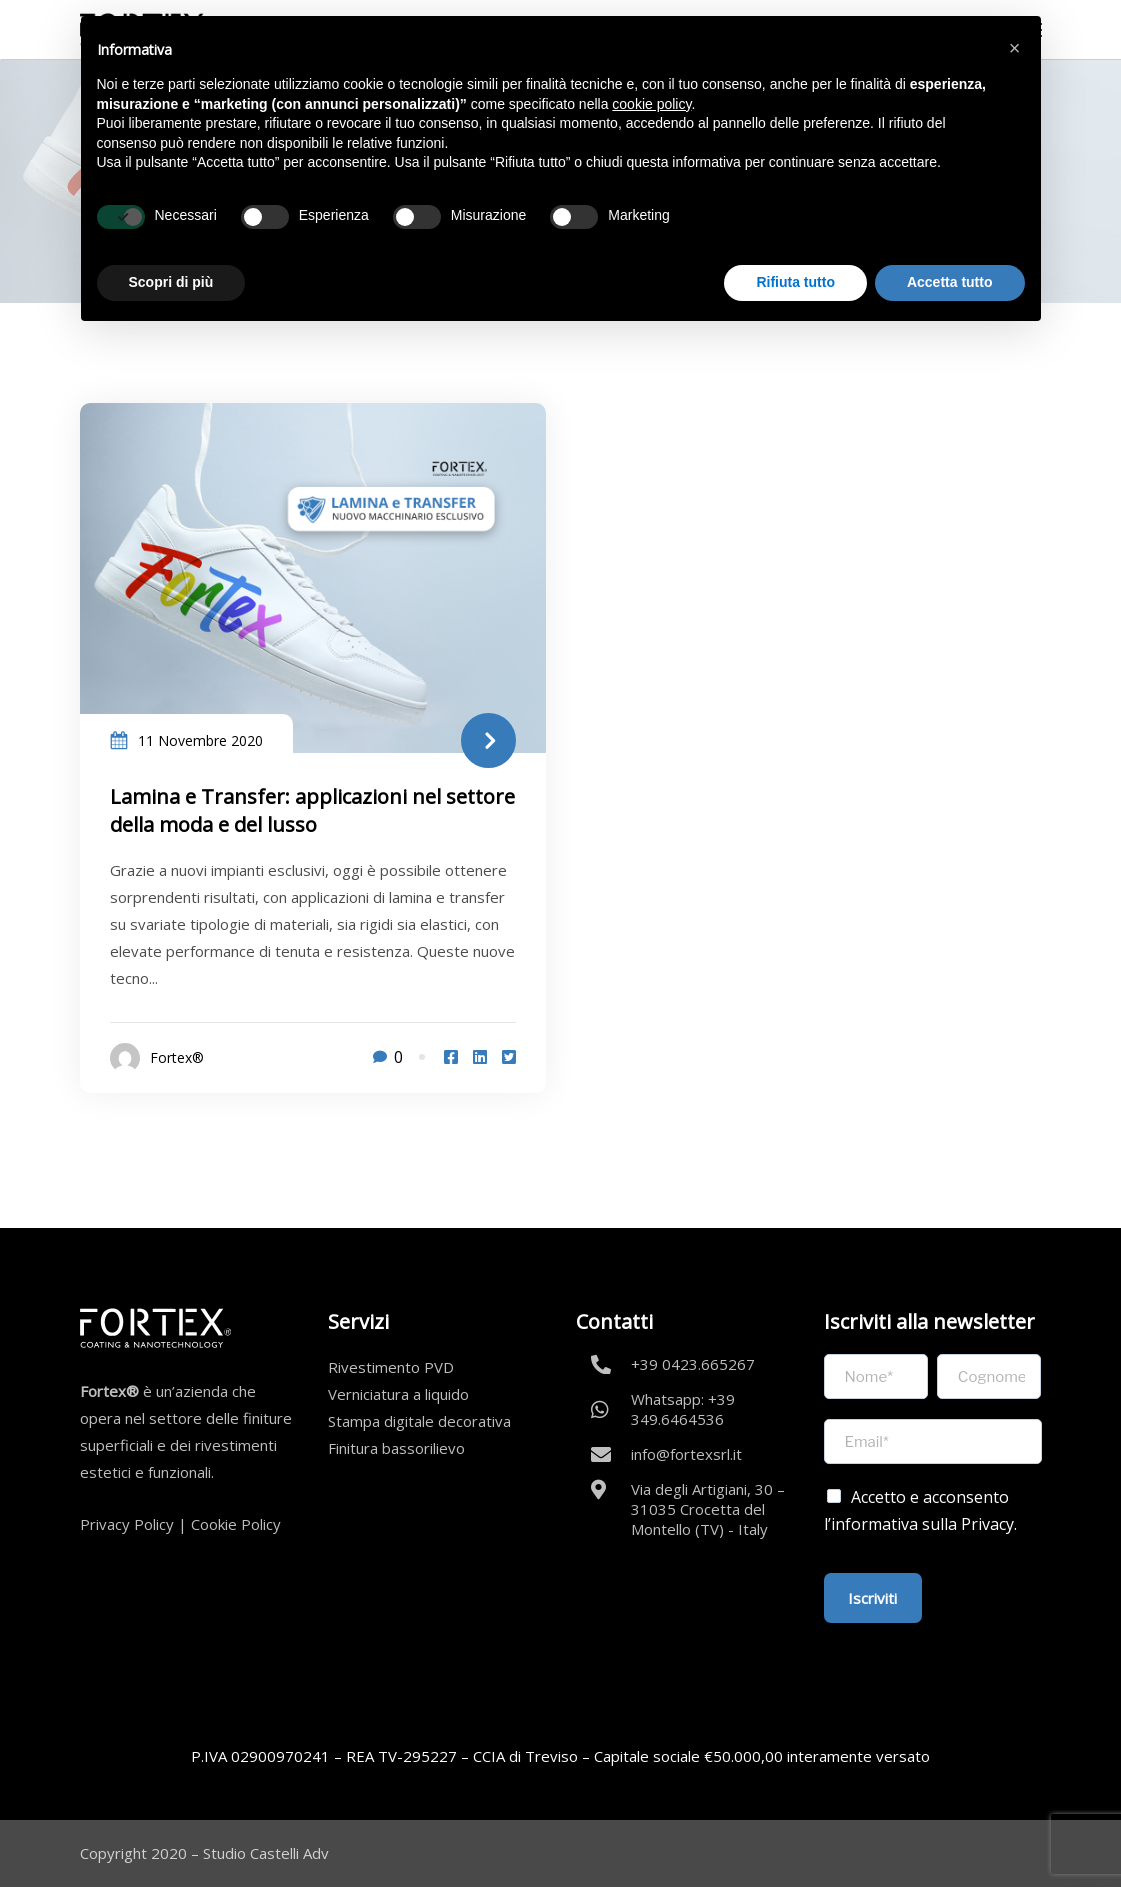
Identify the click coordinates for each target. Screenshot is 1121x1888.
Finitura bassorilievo (396, 1448)
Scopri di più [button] (171, 282)
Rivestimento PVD (391, 1367)
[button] (1015, 48)
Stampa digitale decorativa (419, 1421)
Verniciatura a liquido (398, 1394)
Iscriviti (873, 1598)
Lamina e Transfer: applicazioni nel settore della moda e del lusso (312, 810)
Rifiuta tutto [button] (795, 282)
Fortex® (177, 1057)
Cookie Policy (236, 1524)
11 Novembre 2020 (200, 740)
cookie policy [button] (651, 104)
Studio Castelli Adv (266, 1853)
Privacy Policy (127, 1524)
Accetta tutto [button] (950, 282)
